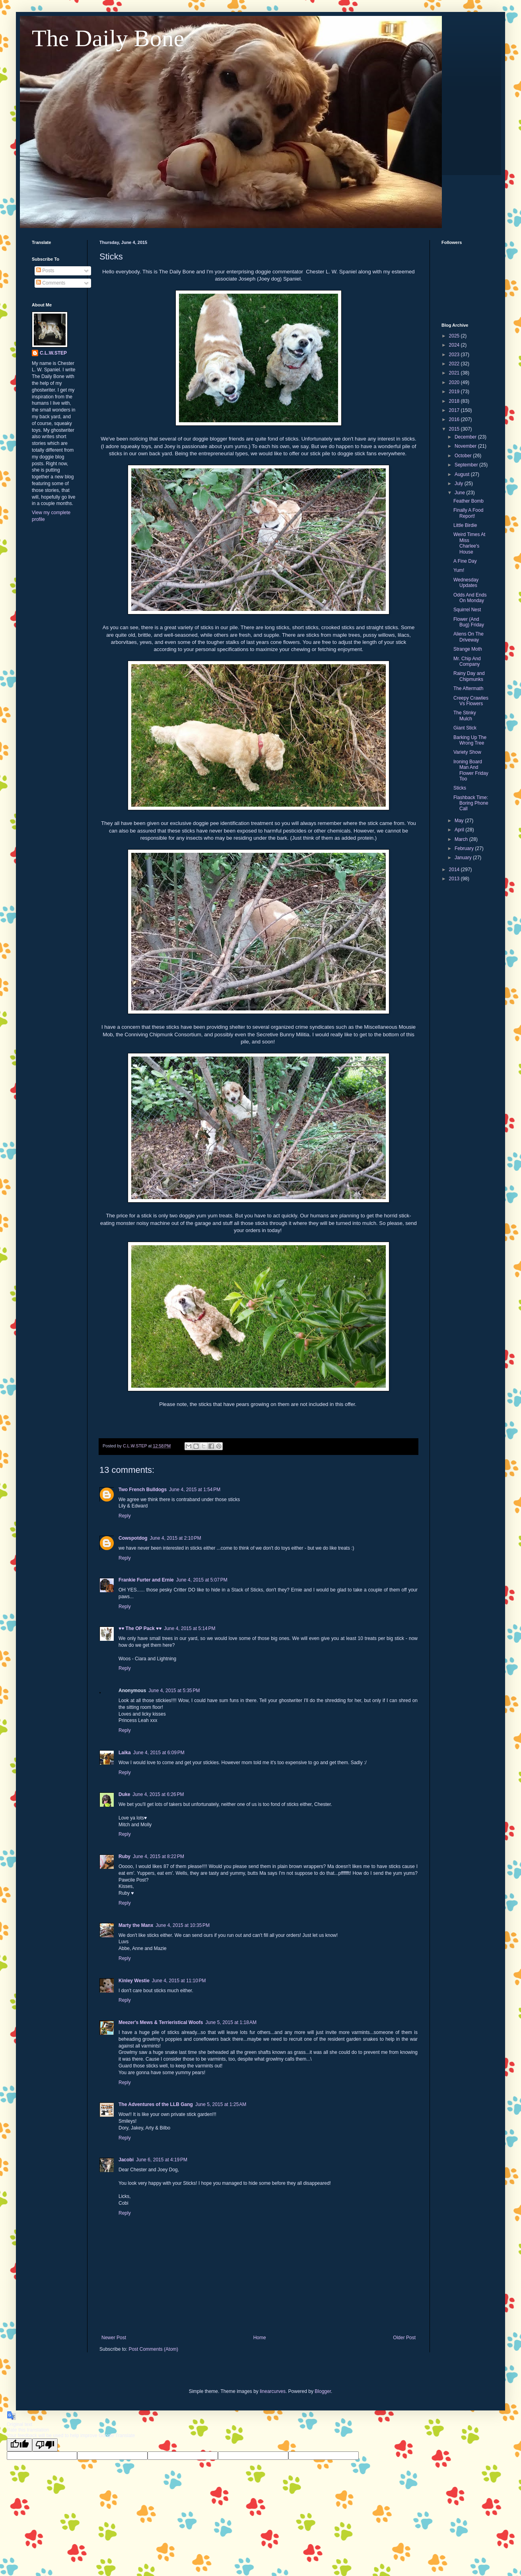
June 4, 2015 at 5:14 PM (189, 1628)
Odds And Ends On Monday (469, 597)
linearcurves (273, 2391)
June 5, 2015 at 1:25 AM (220, 2104)
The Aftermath (468, 688)
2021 (455, 373)
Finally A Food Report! (468, 513)
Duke (124, 1794)
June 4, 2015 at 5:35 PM (174, 1690)
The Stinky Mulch (464, 715)
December (466, 437)
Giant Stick (464, 728)
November (466, 446)
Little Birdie (465, 525)
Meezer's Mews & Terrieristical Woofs (161, 2022)
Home (259, 2337)
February (465, 848)
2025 (455, 336)
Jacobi (126, 2160)
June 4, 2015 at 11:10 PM (179, 1980)
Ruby (124, 1856)
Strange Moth (467, 649)
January (464, 857)
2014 (455, 869)
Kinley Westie (134, 1980)
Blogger (323, 2391)
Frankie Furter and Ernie (146, 1580)
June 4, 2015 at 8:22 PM (158, 1856)
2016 (455, 419)
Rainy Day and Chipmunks (469, 676)
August (463, 474)
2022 (455, 364)
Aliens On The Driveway (468, 636)
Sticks (459, 788)
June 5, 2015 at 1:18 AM (230, 2022)
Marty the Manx (136, 1925)
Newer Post (113, 2337)
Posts (45, 270)
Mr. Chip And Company (467, 661)
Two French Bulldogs (143, 1489)
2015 (455, 429)
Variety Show (467, 752)
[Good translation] (19, 2444)
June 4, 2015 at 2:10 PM (175, 1538)
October (464, 455)
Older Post (404, 2337)
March (462, 839)
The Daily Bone (108, 38)
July (460, 483)
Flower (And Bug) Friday (468, 622)
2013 (455, 878)
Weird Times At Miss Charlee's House (469, 543)
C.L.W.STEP (53, 353)
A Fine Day (465, 561)
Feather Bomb (468, 501)
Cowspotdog (133, 1538)
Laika (125, 1752)
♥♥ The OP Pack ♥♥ (140, 1628)
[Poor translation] (45, 2444)
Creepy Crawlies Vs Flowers (470, 700)
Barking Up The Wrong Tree (469, 740)
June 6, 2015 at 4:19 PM (161, 2160)
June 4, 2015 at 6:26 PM (158, 1794)
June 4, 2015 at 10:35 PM (183, 1925)
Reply (125, 1516)
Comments (50, 283)
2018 (455, 401)
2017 (455, 410)
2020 (455, 382)
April (460, 830)
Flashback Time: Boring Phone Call (470, 803)
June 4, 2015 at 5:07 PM (201, 1580)
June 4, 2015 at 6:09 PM (159, 1752)
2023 (455, 354)
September (467, 465)
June (460, 492)
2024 (455, 345)
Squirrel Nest (467, 609)
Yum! (458, 570)
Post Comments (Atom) (153, 2349)
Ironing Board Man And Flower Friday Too (470, 770)
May (460, 820)
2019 (455, 391)
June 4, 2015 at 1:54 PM (194, 1489)
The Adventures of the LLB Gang (156, 2104)
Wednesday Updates (465, 582)
